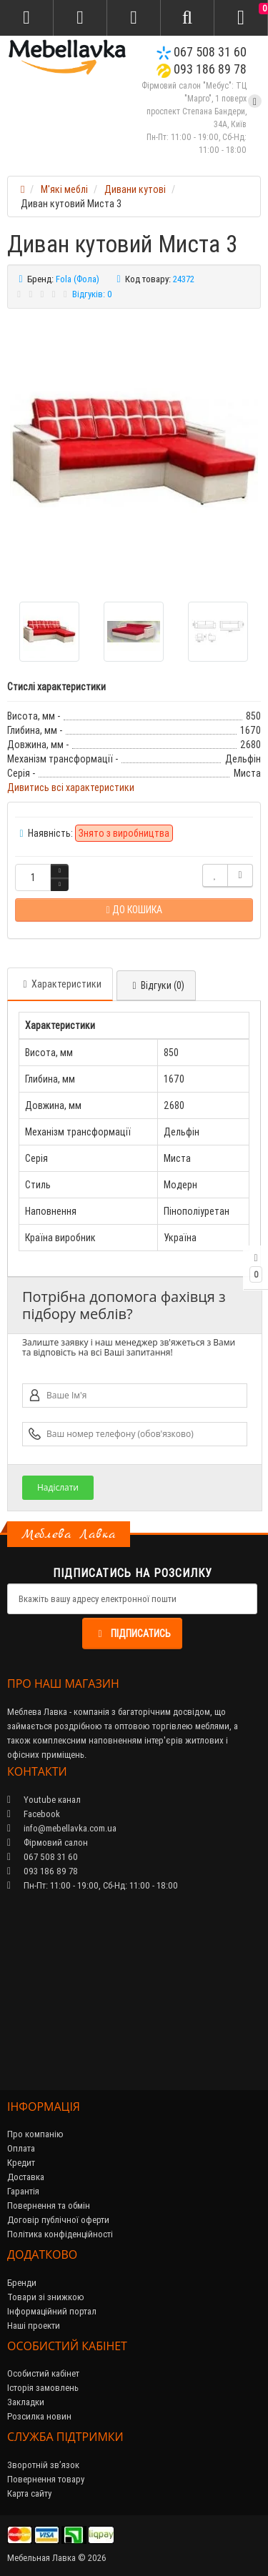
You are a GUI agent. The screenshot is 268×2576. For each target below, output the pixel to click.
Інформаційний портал (51, 2311)
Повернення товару (45, 2479)
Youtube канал (44, 1800)
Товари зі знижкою (45, 2297)
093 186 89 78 (202, 69)
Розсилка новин (39, 2416)
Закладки (25, 2402)
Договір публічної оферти (58, 2220)
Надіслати (58, 1487)
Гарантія (23, 2191)
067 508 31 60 (202, 52)
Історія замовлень (43, 2388)
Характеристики (60, 984)
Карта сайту (29, 2493)
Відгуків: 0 (92, 294)
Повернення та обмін (48, 2205)
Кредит (21, 2163)
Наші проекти (33, 2325)
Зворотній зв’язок (43, 2465)
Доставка (25, 2177)
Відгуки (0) (156, 985)
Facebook (33, 1814)
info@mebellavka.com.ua (61, 1828)
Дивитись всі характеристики (70, 787)
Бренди (21, 2283)
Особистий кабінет (43, 2373)
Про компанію (35, 2134)
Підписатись (132, 1633)
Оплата (21, 2148)
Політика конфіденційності (60, 2234)
